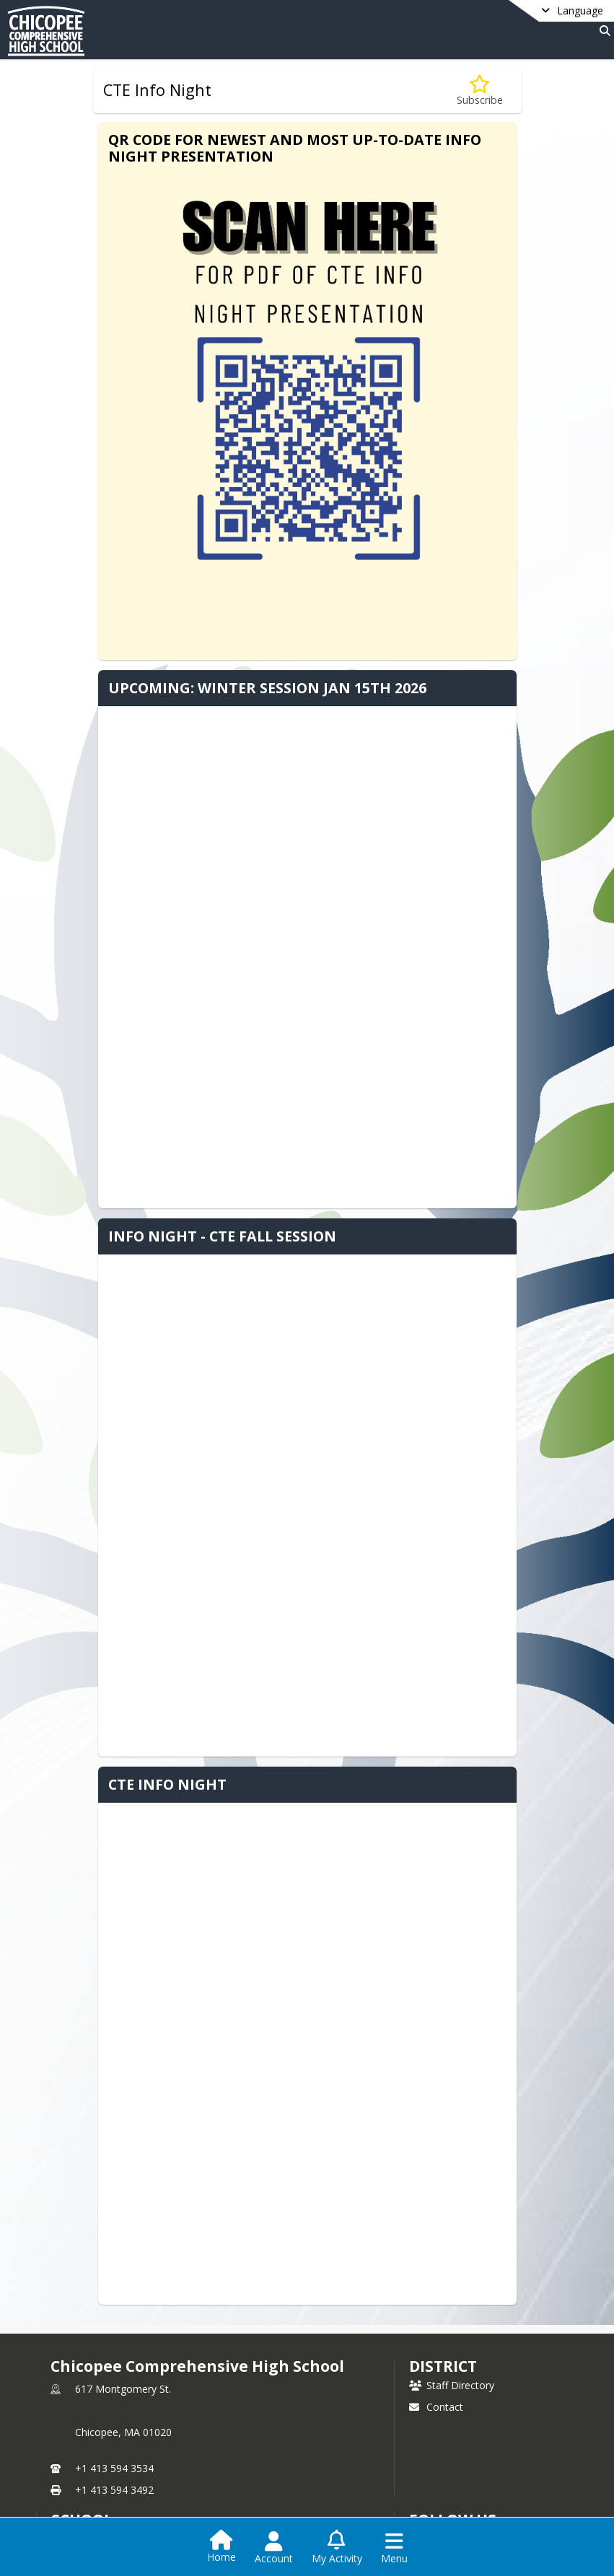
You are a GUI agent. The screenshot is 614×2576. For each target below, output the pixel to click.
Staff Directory (451, 2385)
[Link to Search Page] (602, 31)
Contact (436, 2407)
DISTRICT (443, 2366)
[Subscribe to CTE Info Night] (480, 90)
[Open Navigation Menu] (394, 2548)
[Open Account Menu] (274, 2548)
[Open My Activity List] (337, 2548)
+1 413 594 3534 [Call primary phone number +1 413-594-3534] (114, 2468)
